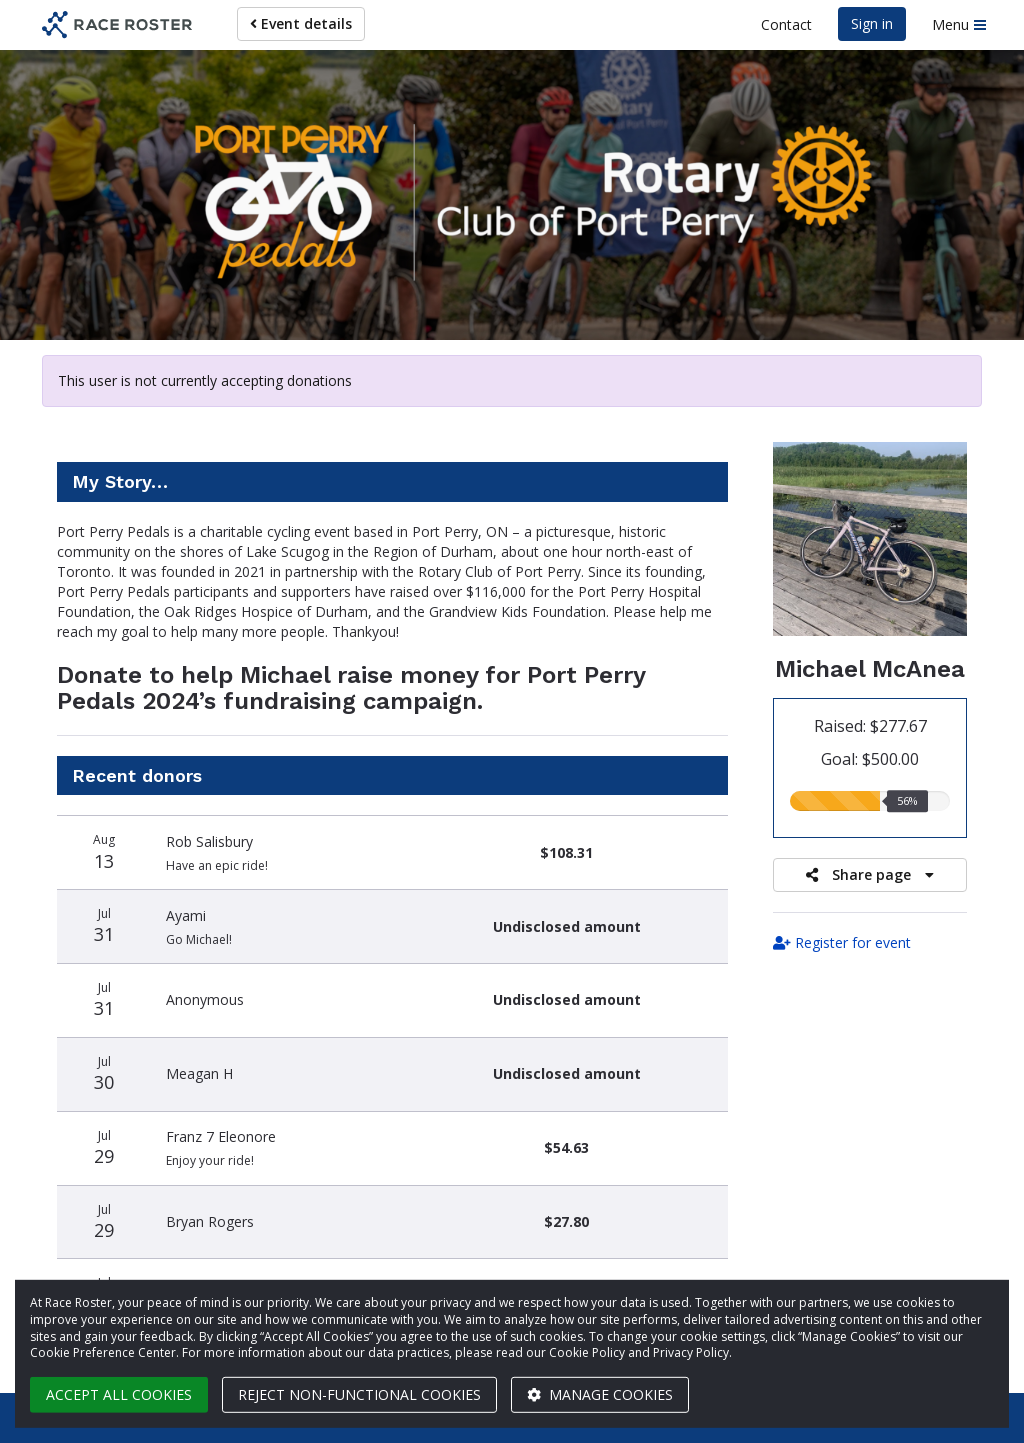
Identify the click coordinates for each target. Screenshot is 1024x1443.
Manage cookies (600, 1394)
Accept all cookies (119, 1394)
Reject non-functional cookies (359, 1394)
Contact (786, 24)
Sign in (872, 23)
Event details (301, 23)
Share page (870, 874)
